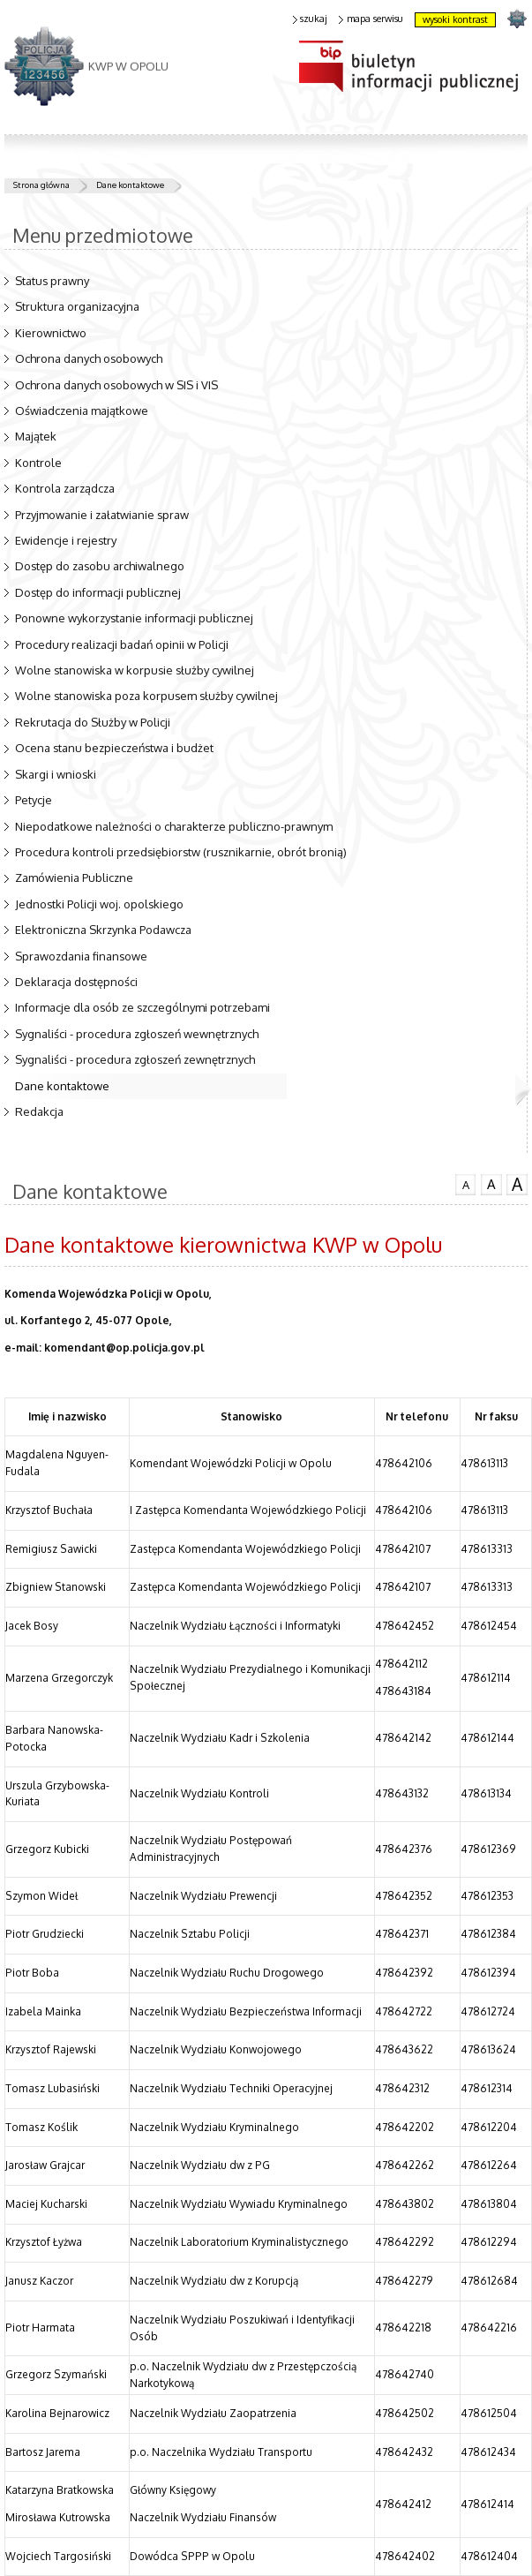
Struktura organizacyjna (77, 306)
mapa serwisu (371, 19)
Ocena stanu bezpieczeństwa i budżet (114, 748)
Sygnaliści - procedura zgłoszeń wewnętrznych (137, 1034)
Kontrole (38, 463)
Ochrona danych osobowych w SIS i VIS (116, 385)
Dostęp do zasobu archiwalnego (99, 566)
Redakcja (39, 1111)
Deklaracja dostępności (76, 982)
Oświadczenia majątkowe (81, 410)
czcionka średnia (491, 1183)
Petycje (33, 800)
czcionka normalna (465, 1183)
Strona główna (41, 184)
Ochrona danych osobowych (88, 358)
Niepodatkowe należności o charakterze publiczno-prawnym (174, 826)
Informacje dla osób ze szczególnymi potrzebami (142, 1007)
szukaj (310, 19)
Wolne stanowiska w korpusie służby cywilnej (134, 670)
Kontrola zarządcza (65, 488)
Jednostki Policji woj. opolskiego (99, 904)
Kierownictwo (50, 333)
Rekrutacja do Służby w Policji (92, 722)
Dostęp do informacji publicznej (98, 592)
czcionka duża (517, 1184)
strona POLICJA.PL (517, 18)
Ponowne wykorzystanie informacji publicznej (134, 618)
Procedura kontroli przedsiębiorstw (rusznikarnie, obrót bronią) (181, 852)
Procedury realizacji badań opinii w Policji (122, 644)
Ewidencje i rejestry (65, 540)
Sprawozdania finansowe (81, 956)
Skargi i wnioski (55, 774)
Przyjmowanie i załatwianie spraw (102, 515)
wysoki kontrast (455, 19)
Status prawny (52, 281)
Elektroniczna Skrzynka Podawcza (103, 930)
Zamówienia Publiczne (74, 877)
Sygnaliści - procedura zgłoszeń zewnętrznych (135, 1059)
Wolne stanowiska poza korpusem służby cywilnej (146, 696)
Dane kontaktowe (130, 184)
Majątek (35, 436)
